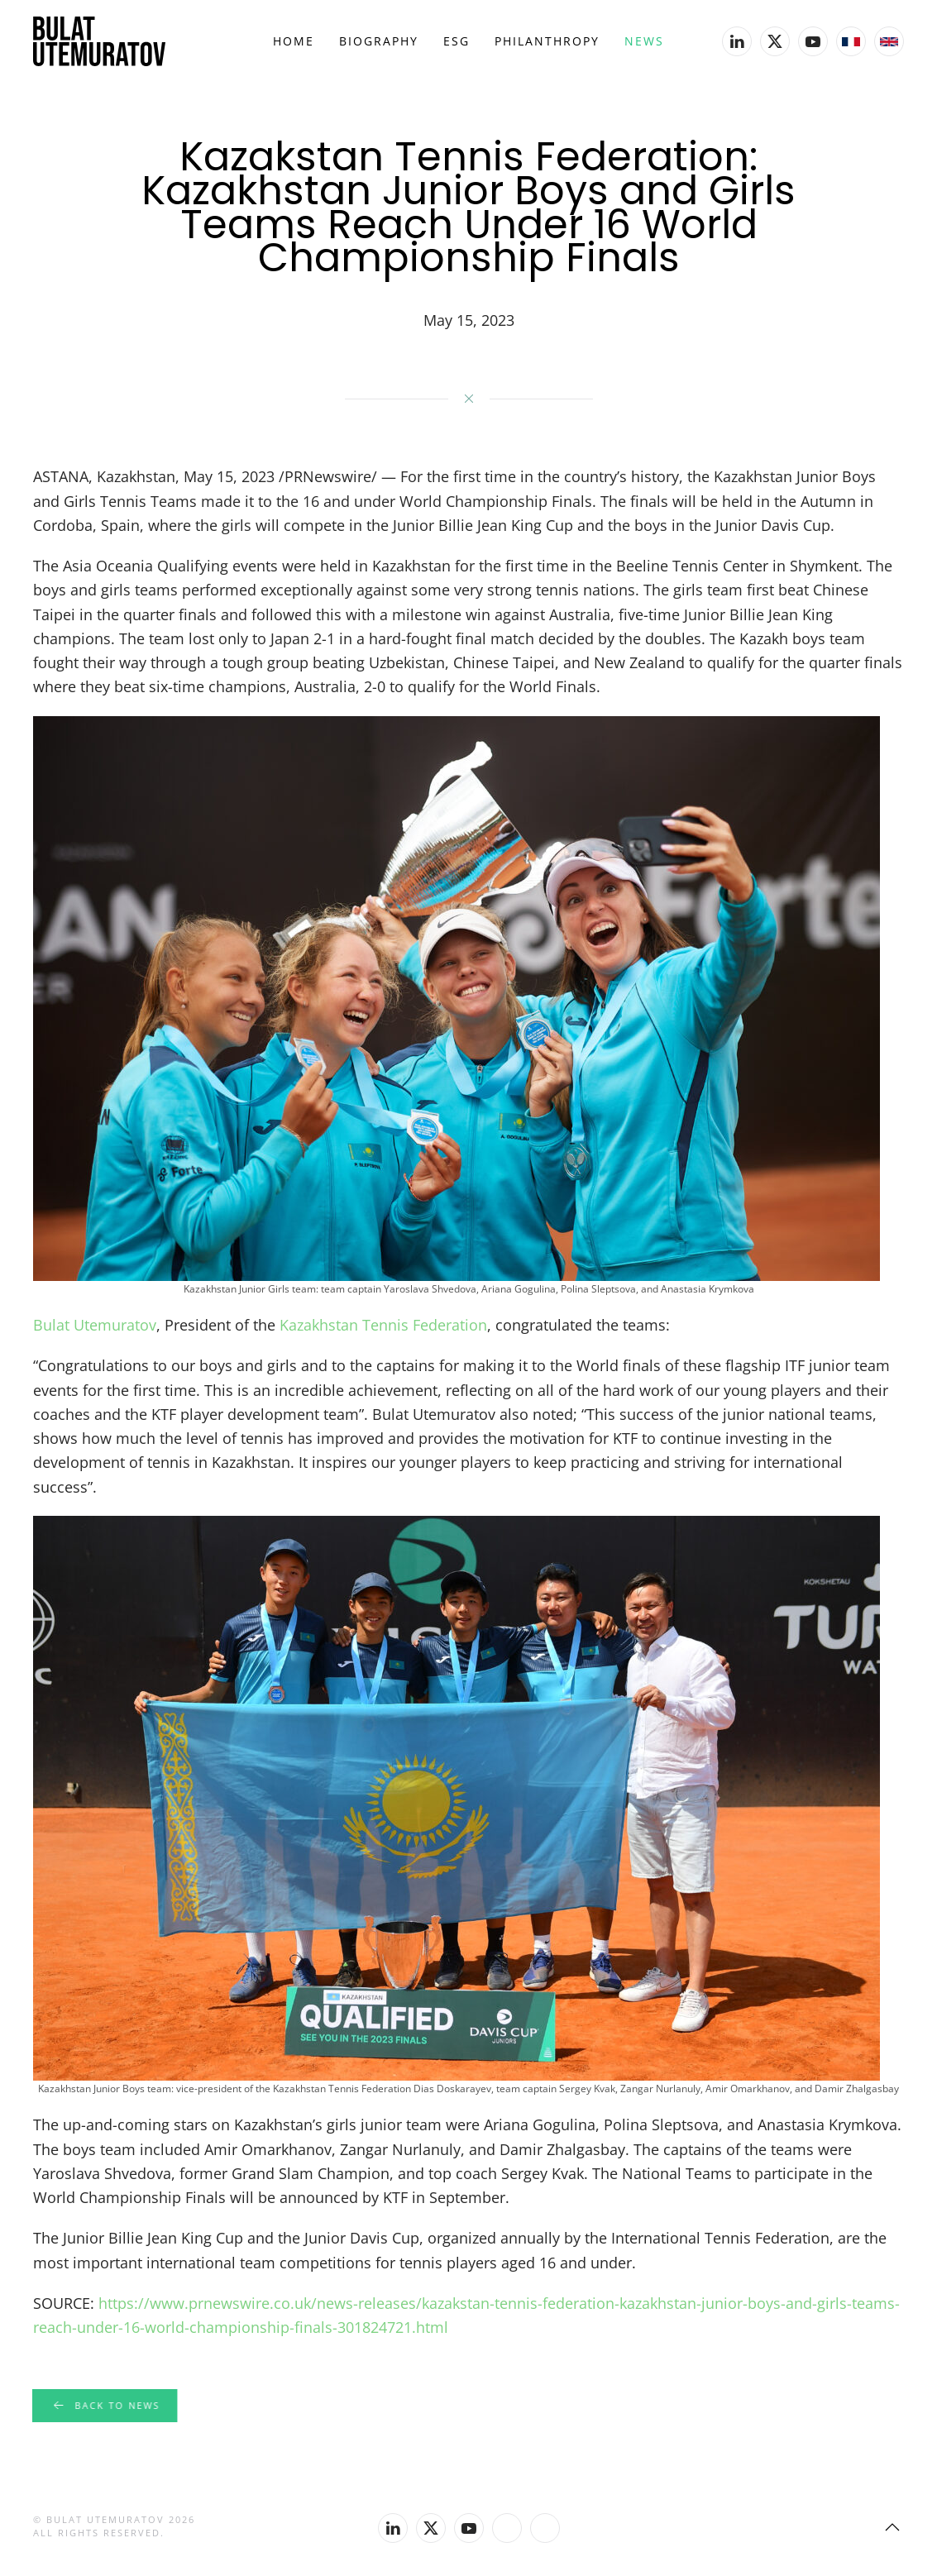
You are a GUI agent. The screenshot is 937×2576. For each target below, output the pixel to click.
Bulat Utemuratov (94, 1325)
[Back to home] (99, 41)
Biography (378, 41)
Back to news (104, 2405)
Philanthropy (547, 41)
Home (293, 41)
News (644, 41)
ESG (456, 41)
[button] (892, 2527)
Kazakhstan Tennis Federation (383, 1325)
